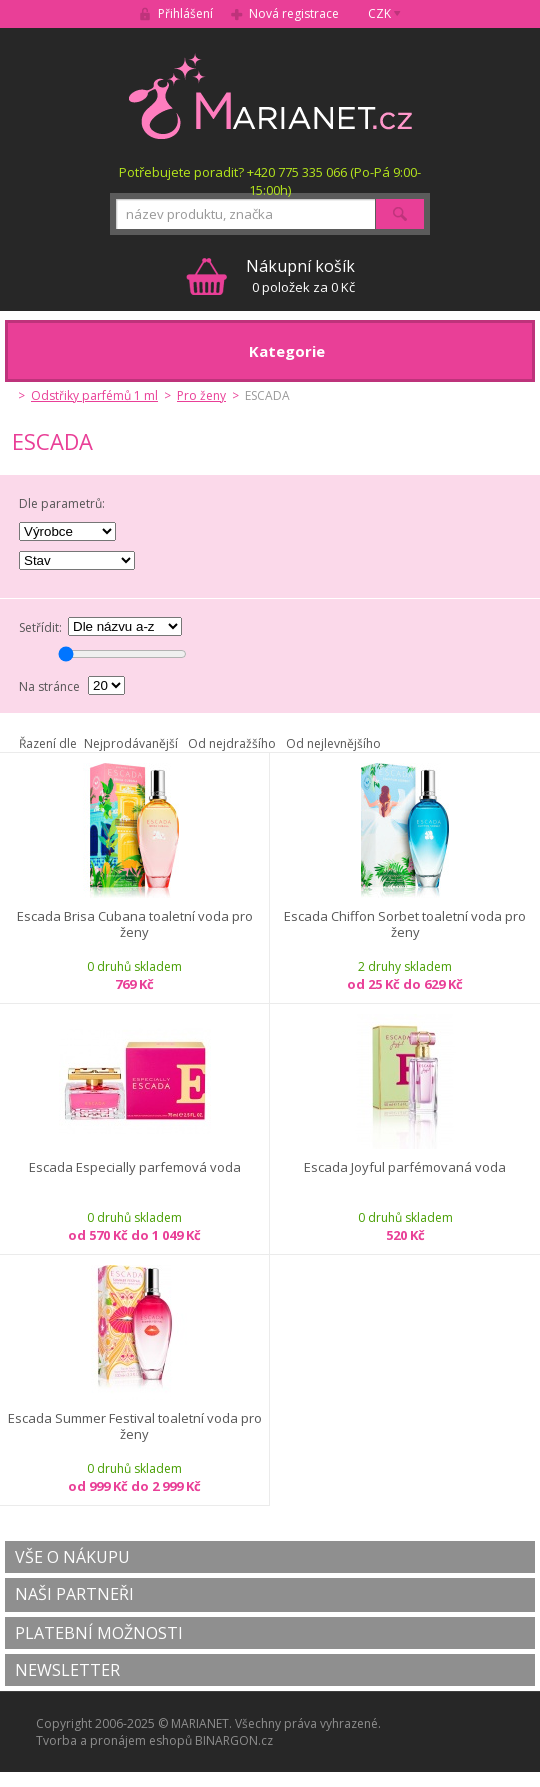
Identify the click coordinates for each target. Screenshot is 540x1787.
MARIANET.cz (270, 96)
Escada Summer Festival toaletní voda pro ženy (135, 1426)
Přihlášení (185, 13)
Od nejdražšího (232, 743)
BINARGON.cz (234, 1740)
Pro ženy (201, 395)
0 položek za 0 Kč (300, 275)
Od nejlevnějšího (333, 743)
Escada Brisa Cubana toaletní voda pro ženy (135, 924)
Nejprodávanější (131, 743)
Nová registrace (294, 13)
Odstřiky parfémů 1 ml (94, 395)
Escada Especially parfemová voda (135, 1167)
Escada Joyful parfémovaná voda (405, 1167)
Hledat (400, 214)
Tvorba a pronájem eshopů (114, 1740)
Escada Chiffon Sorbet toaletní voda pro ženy (405, 924)
